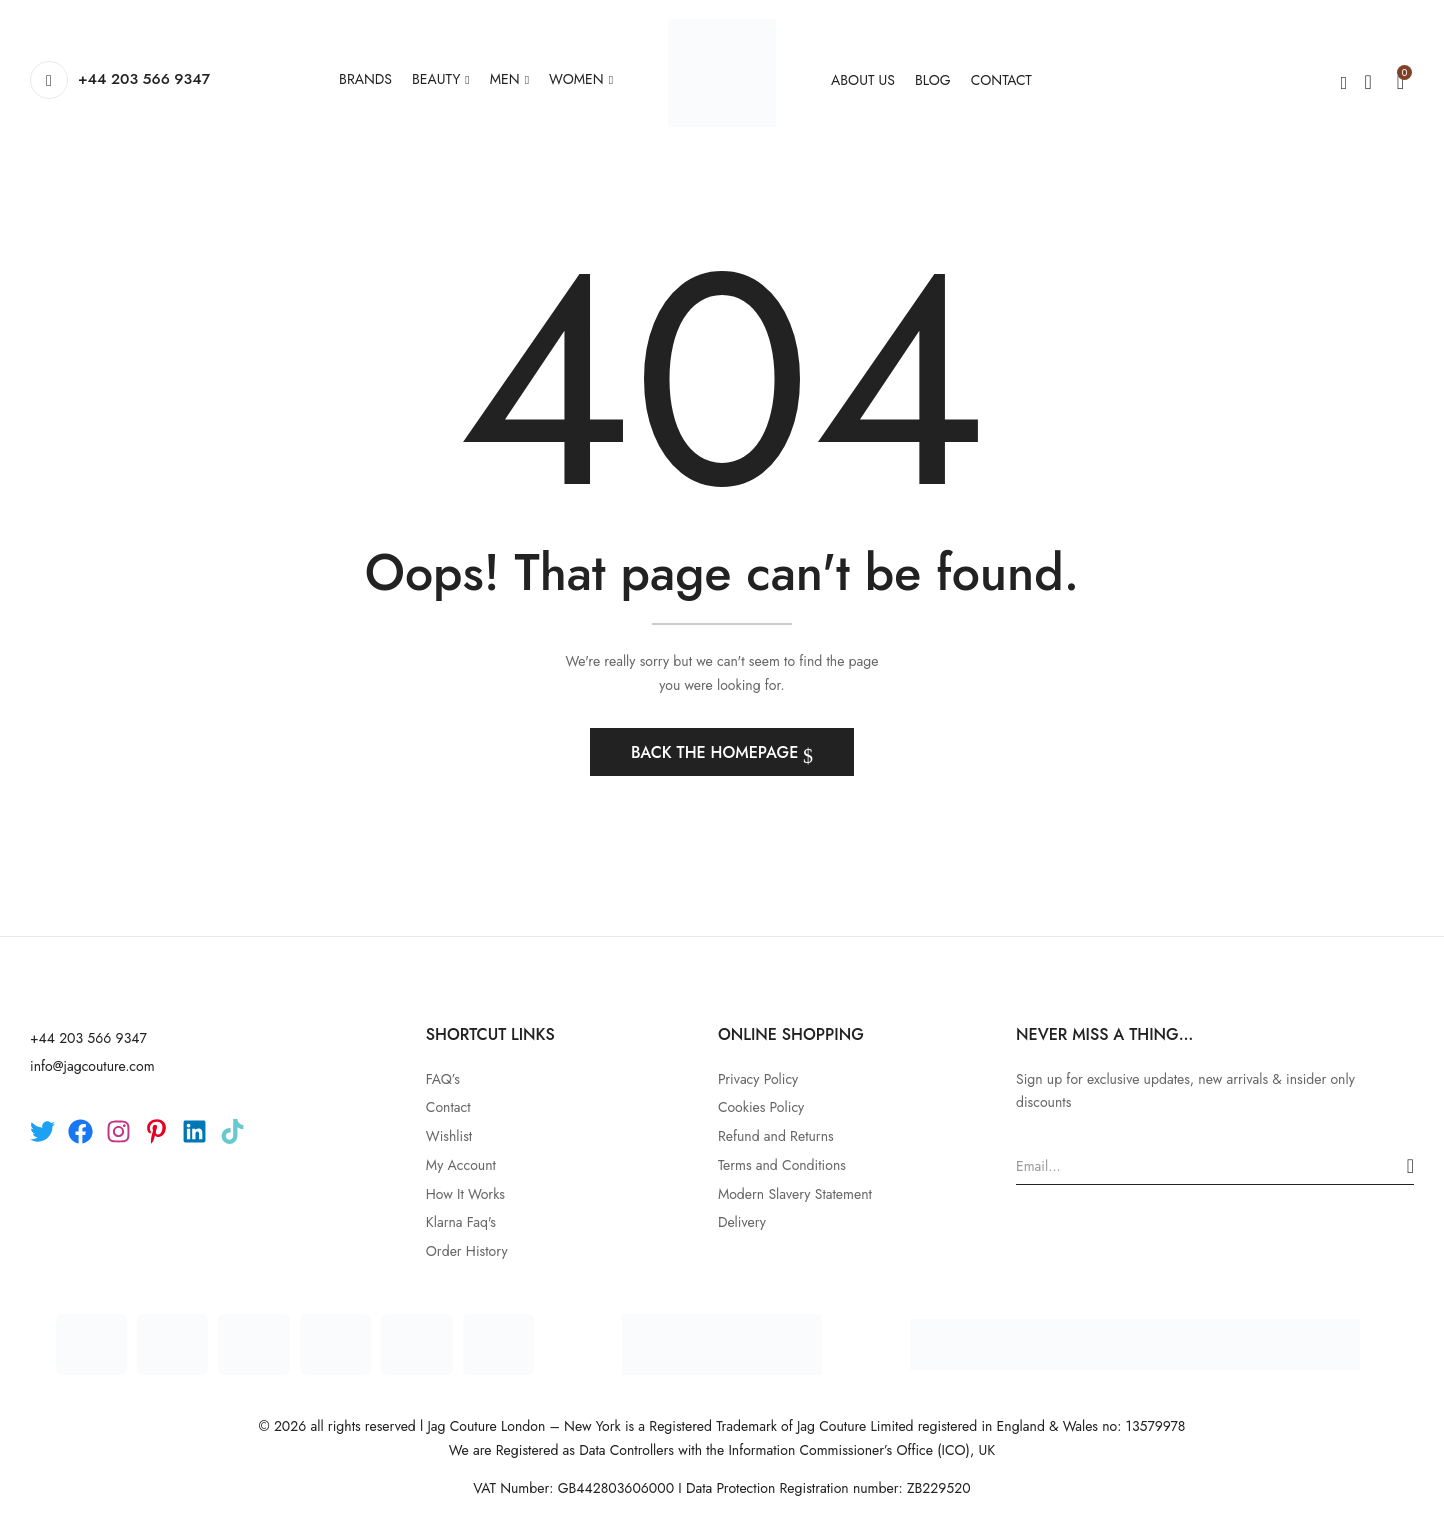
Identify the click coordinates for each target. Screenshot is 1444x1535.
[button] (1400, 80)
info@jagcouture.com (92, 1066)
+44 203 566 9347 (144, 79)
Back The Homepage (717, 752)
